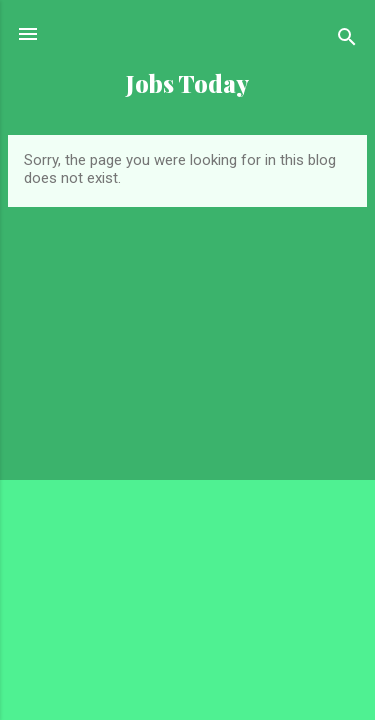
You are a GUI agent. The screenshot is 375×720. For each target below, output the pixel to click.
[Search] (347, 40)
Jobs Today (187, 83)
